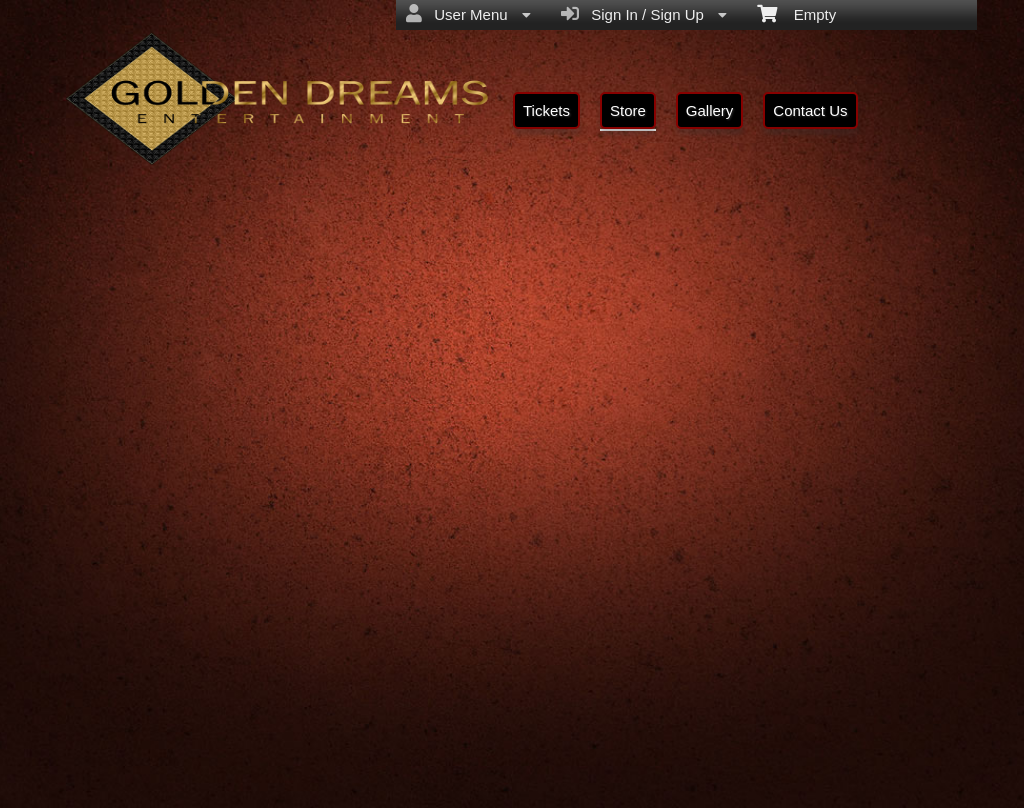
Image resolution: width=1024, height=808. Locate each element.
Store (628, 110)
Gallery (710, 110)
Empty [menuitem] (796, 13)
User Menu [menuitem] (468, 14)
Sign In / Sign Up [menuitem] (644, 14)
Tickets (546, 110)
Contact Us (810, 110)
